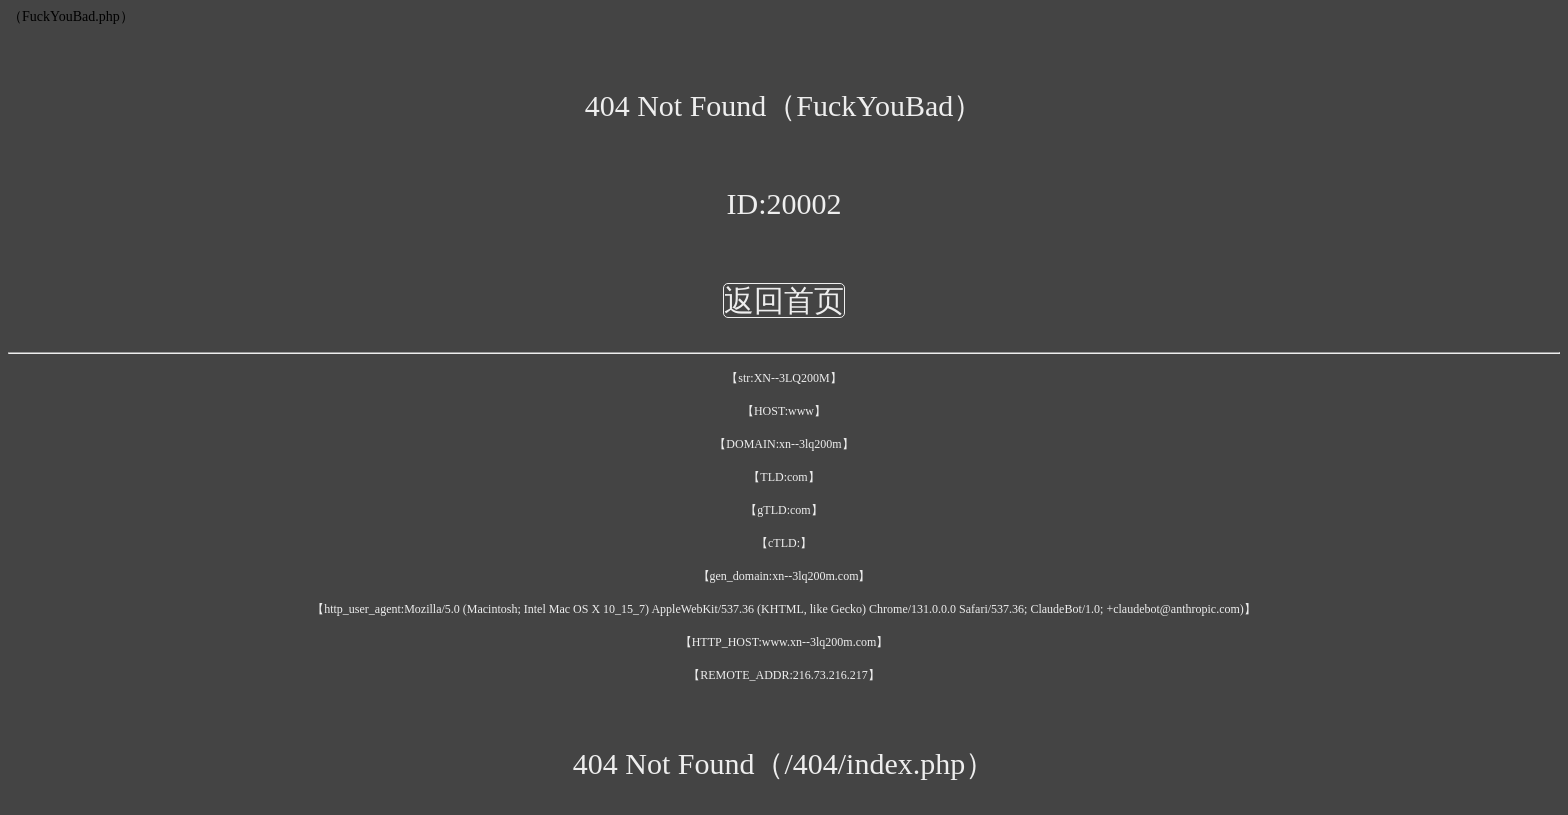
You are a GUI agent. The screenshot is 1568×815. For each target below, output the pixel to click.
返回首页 (784, 300)
